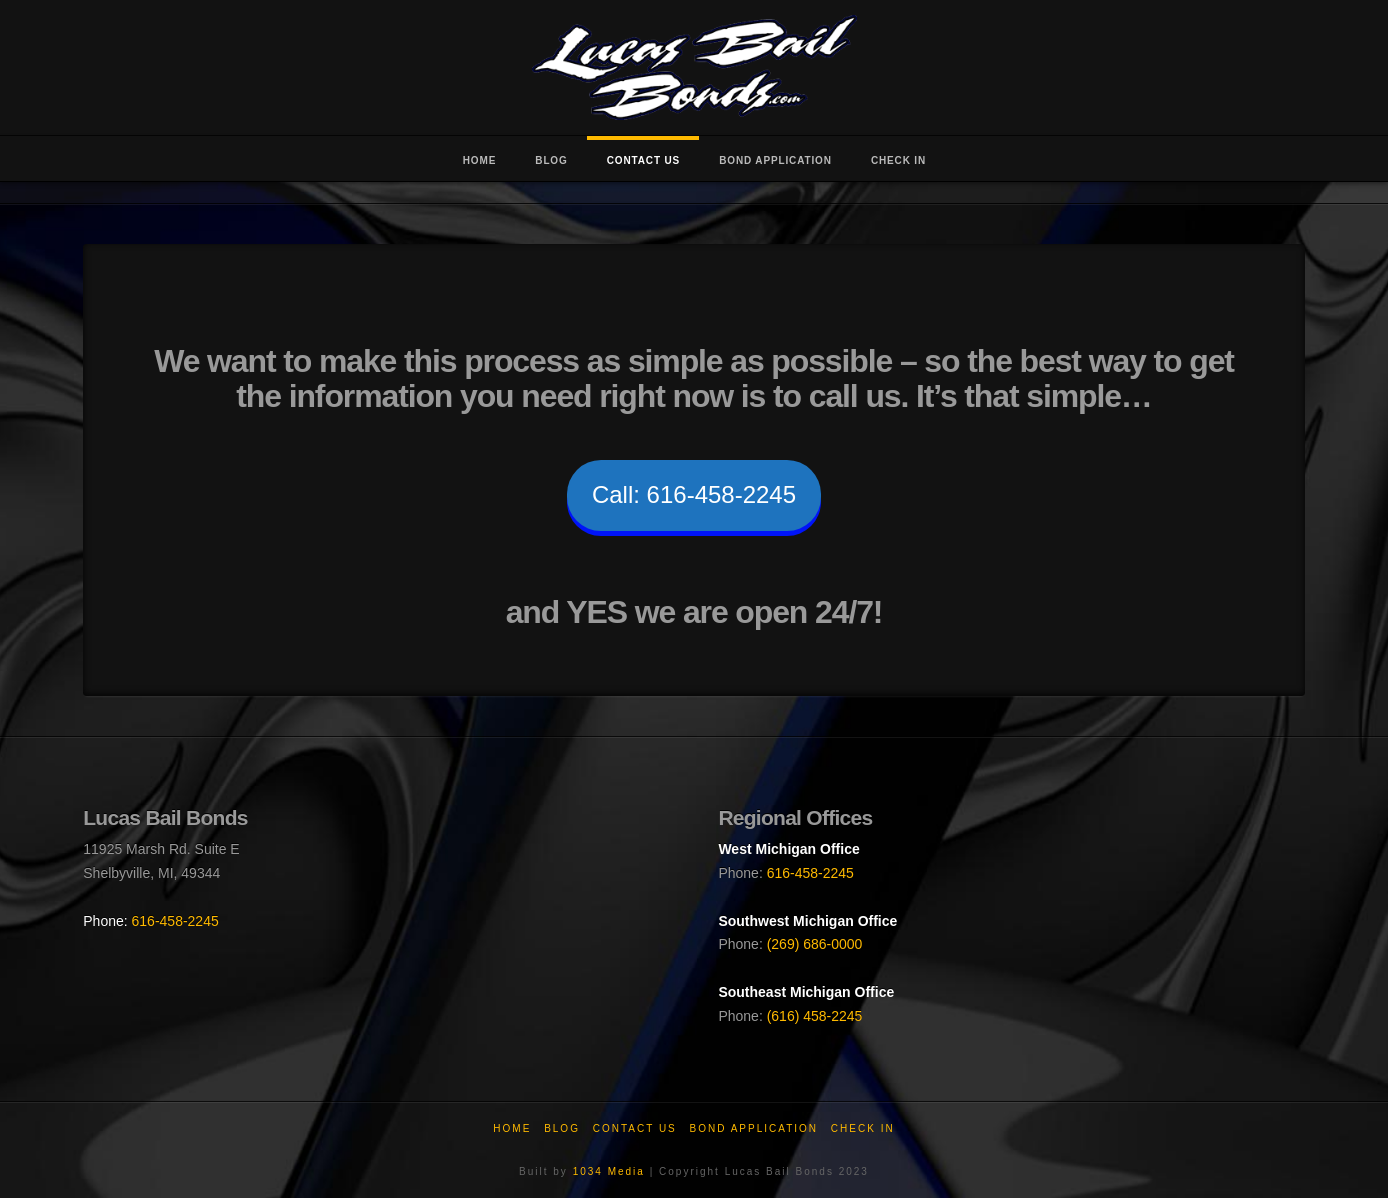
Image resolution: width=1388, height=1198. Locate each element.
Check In (863, 1128)
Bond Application (754, 1128)
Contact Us (635, 1128)
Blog (562, 1128)
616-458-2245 (175, 921)
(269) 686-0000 (815, 944)
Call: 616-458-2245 (694, 494)
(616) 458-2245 (815, 1016)
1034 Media (609, 1171)
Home (512, 1128)
